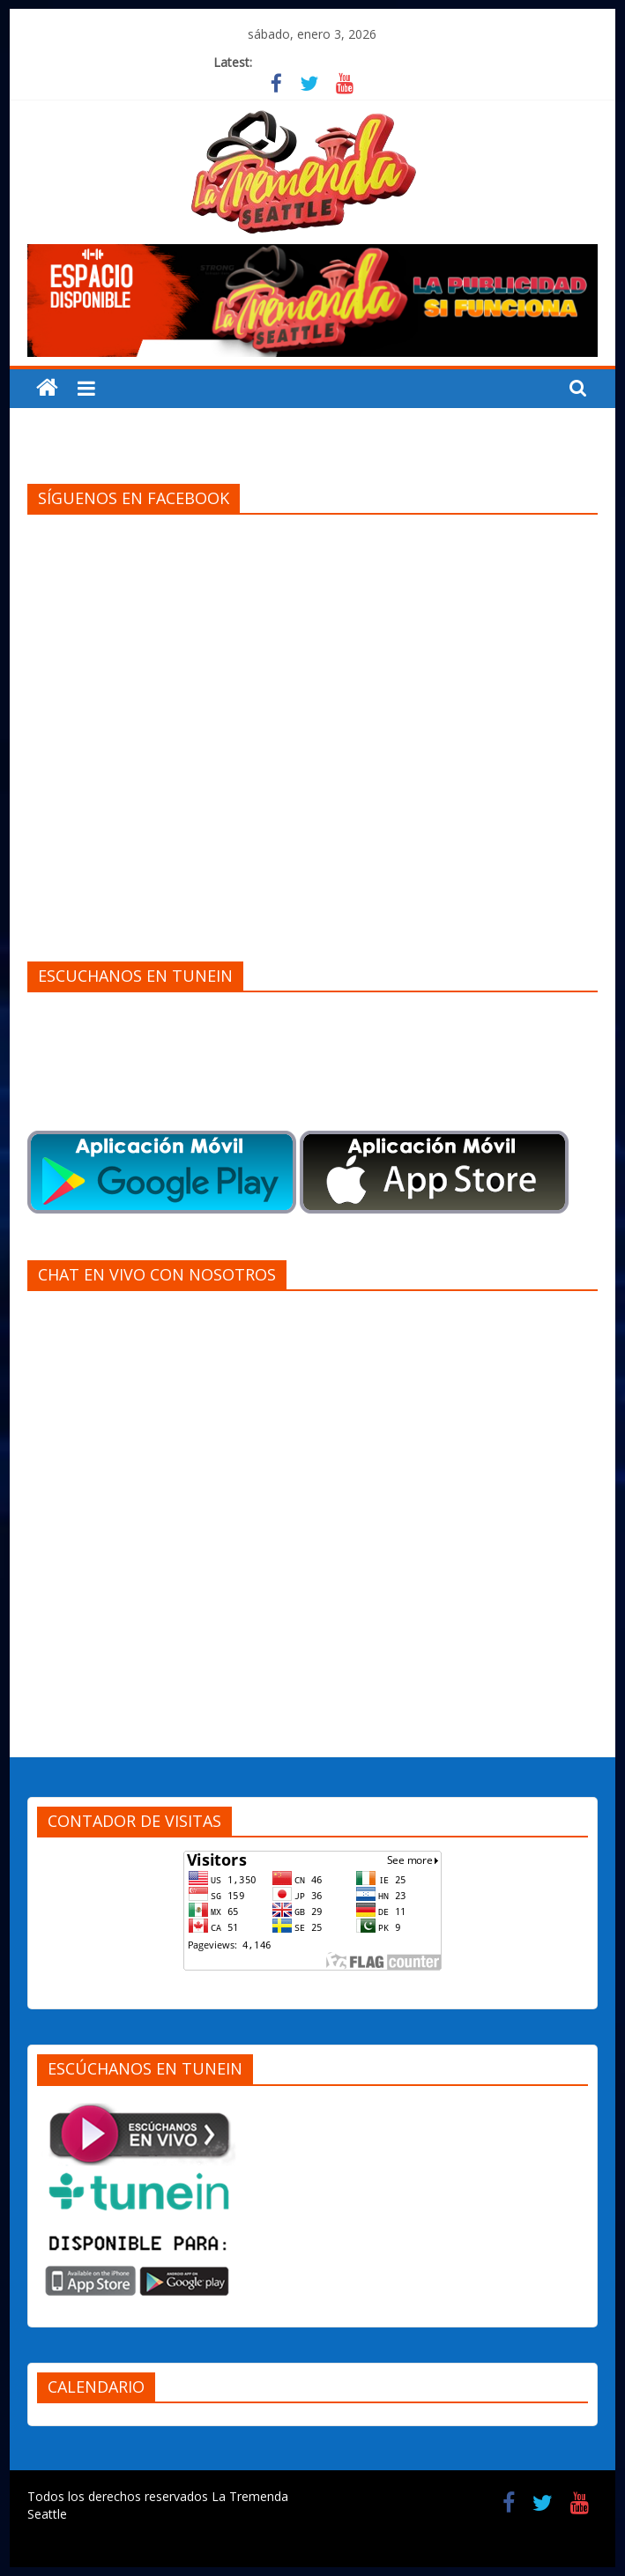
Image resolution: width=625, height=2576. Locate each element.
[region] (312, 300)
